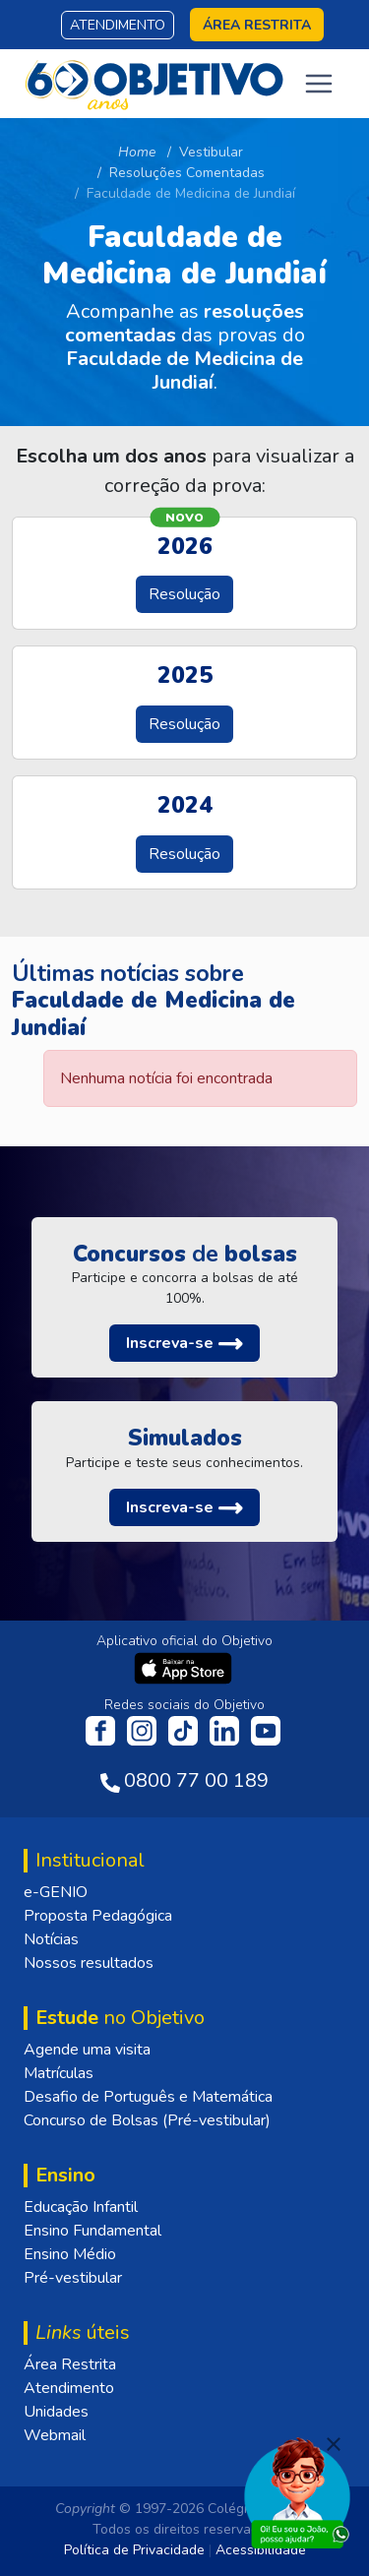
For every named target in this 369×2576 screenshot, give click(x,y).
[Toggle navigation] (318, 83)
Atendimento (117, 25)
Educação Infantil (81, 2207)
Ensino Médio (70, 2254)
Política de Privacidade (134, 2550)
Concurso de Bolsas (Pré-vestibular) (147, 2120)
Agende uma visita (87, 2049)
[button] (184, 1343)
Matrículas (58, 2073)
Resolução (184, 594)
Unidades (56, 2412)
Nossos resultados (89, 1963)
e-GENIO (56, 1892)
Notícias (51, 1939)
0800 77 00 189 (196, 1780)
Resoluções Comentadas (187, 172)
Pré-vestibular (73, 2278)
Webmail (55, 2435)
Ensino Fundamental (92, 2230)
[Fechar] (333, 2444)
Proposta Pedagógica (98, 1916)
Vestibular (211, 152)
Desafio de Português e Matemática (148, 2097)
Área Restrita (70, 2364)
